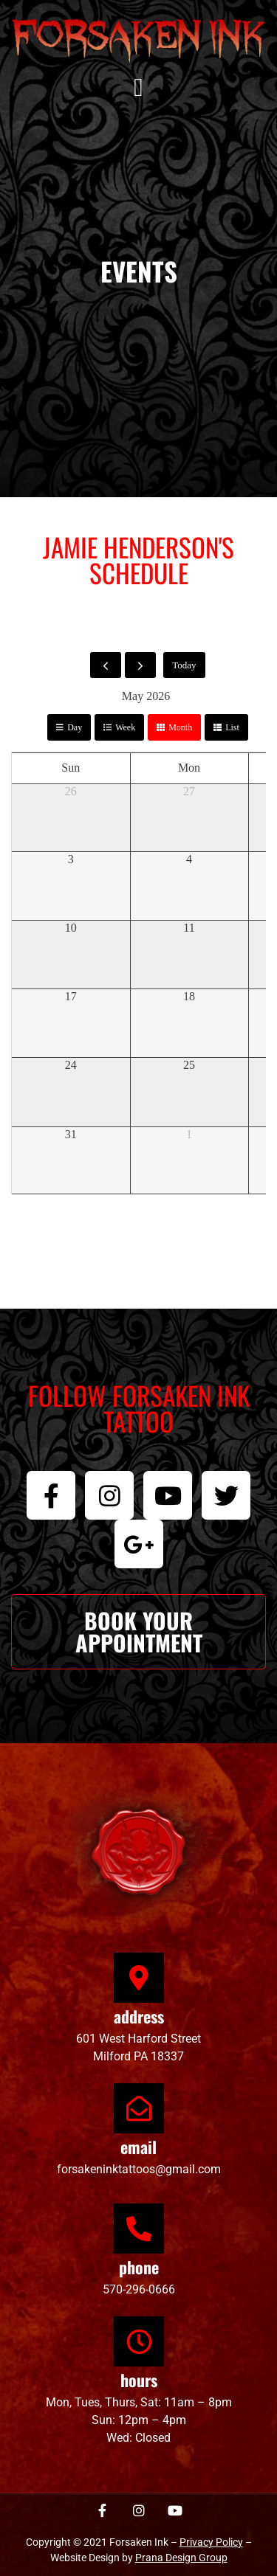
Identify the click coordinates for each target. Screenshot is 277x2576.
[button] (138, 88)
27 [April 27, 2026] (189, 791)
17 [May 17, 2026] (71, 996)
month (180, 727)
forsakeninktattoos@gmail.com (139, 2169)
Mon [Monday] (189, 767)
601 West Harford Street (138, 2039)
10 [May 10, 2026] (71, 927)
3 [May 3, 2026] (71, 859)
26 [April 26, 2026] (71, 791)
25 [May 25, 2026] (189, 1065)
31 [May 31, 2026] (71, 1134)
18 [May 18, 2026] (189, 996)
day (74, 727)
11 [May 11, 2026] (188, 927)
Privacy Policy (211, 2542)
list (232, 727)
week (125, 727)
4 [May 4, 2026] (189, 859)
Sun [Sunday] (70, 767)
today (184, 665)
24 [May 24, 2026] (71, 1065)
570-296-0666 (139, 2289)
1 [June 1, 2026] (189, 1134)
